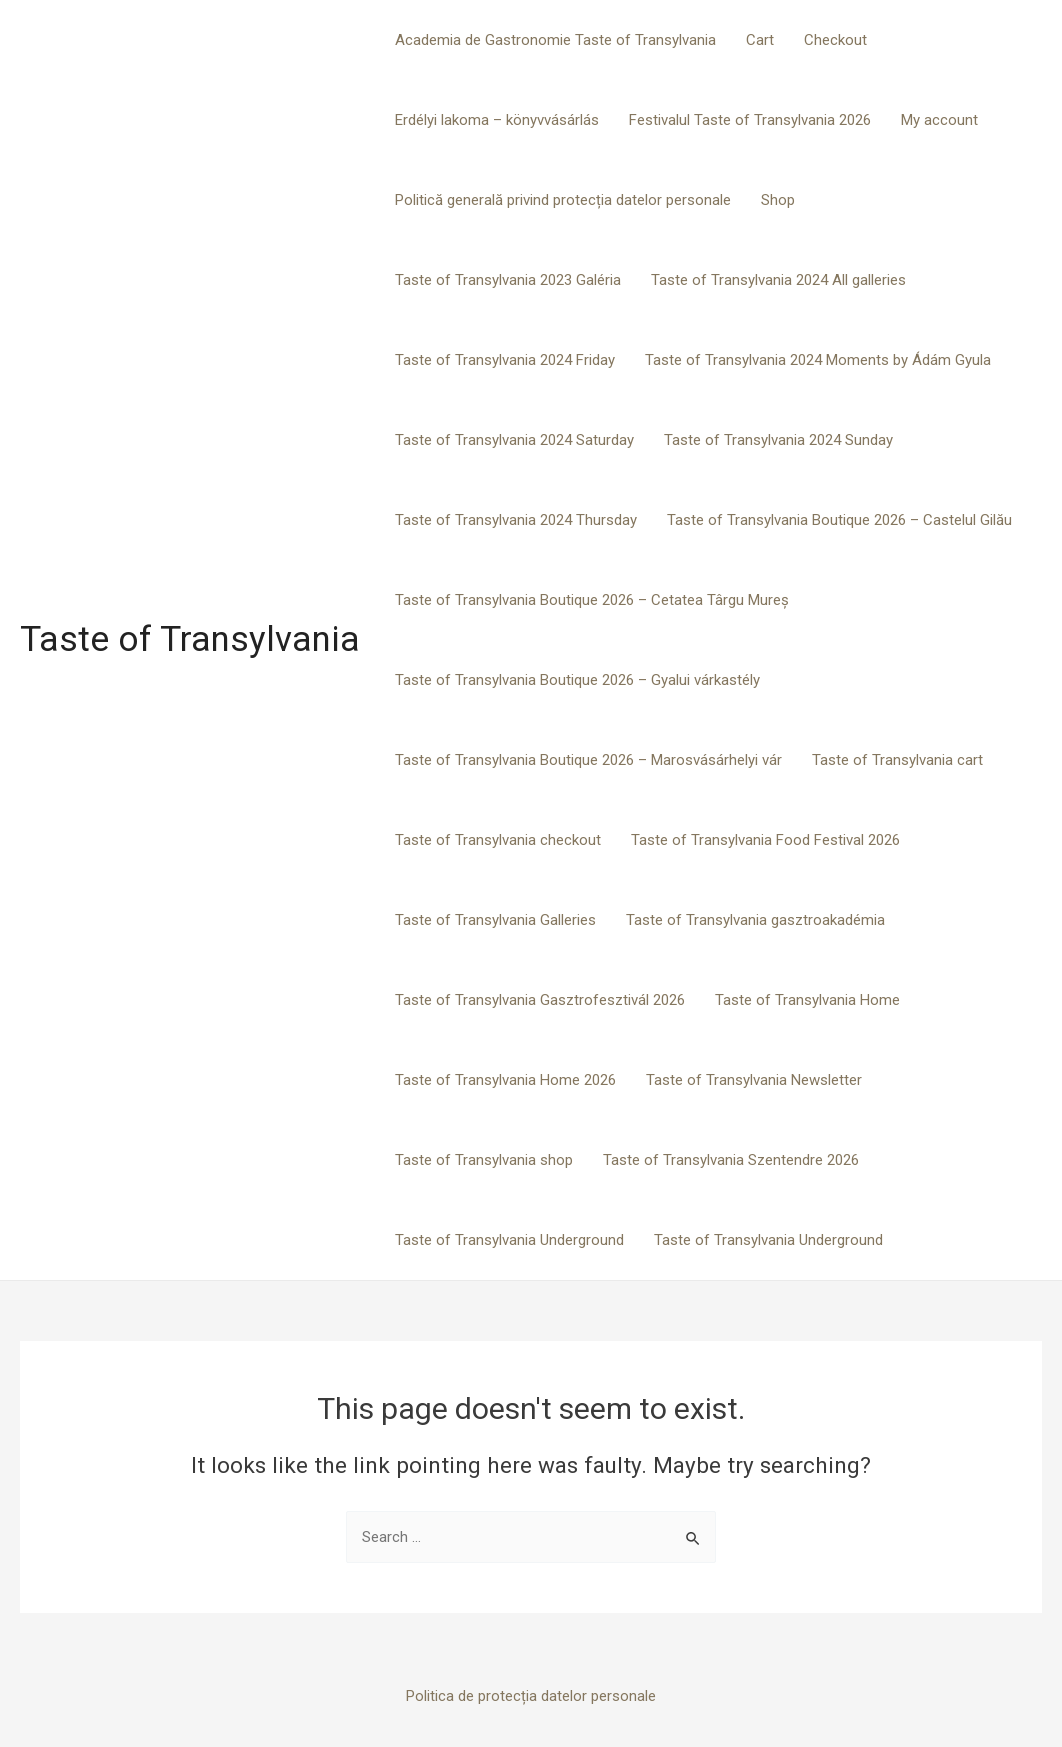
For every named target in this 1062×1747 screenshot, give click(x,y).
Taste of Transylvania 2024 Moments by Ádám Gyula (818, 360)
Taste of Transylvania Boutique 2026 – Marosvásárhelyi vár (588, 760)
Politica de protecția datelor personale (531, 1696)
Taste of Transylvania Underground (509, 1240)
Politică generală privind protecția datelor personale (563, 200)
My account (939, 120)
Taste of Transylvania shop (484, 1160)
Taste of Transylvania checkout (498, 840)
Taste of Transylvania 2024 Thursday (516, 520)
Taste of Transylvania (190, 639)
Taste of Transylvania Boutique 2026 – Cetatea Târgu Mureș (592, 600)
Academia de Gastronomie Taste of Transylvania (555, 40)
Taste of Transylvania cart (897, 760)
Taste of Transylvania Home (807, 1000)
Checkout (835, 40)
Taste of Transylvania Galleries (495, 920)
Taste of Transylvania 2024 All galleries (778, 280)
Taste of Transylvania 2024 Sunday (778, 440)
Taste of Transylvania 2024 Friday (505, 360)
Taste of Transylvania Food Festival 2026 (765, 840)
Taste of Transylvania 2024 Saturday (514, 440)
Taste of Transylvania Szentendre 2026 (731, 1160)
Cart (760, 40)
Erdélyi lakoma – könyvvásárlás (497, 120)
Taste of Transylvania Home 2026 (505, 1080)
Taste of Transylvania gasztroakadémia (755, 920)
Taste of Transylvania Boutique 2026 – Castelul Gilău (839, 520)
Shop (778, 200)
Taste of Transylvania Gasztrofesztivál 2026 (540, 1000)
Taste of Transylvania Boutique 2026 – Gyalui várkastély (577, 680)
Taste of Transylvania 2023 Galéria (508, 280)
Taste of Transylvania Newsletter (754, 1080)
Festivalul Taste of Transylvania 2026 (750, 120)
